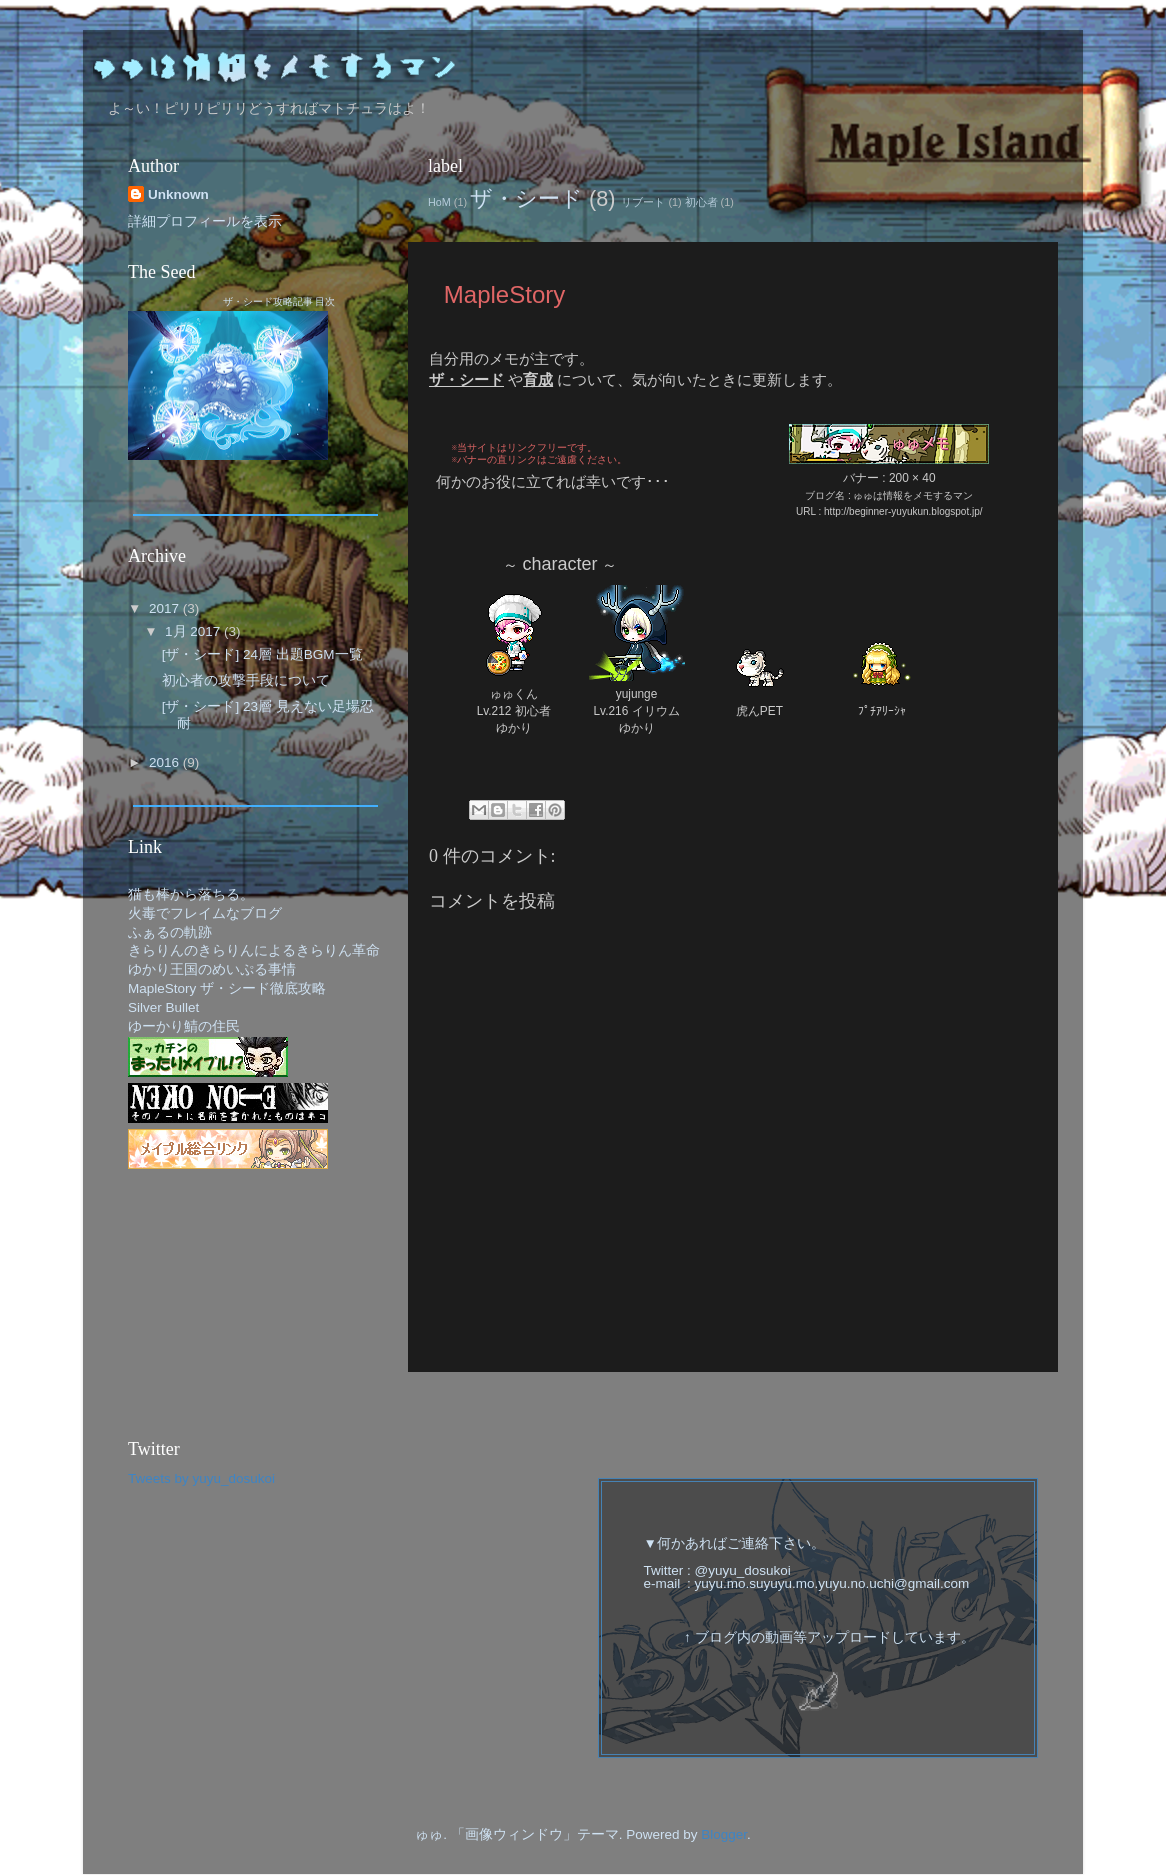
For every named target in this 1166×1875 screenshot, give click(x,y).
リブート (643, 202)
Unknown (178, 194)
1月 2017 (194, 631)
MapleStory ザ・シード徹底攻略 (227, 988)
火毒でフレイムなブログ (205, 913)
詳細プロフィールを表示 (205, 221)
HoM (439, 202)
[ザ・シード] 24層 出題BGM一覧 (262, 654)
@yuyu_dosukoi (743, 1570)
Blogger (724, 1834)
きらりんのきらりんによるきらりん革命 (254, 950)
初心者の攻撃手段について (246, 680)
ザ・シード (526, 198)
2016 (166, 762)
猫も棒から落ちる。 (191, 894)
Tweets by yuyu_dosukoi (201, 1478)
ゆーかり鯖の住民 (184, 1026)
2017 (166, 608)
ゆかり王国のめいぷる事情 (212, 969)
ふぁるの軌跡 (170, 932)
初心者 (701, 202)
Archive (157, 556)
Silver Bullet (163, 1007)
